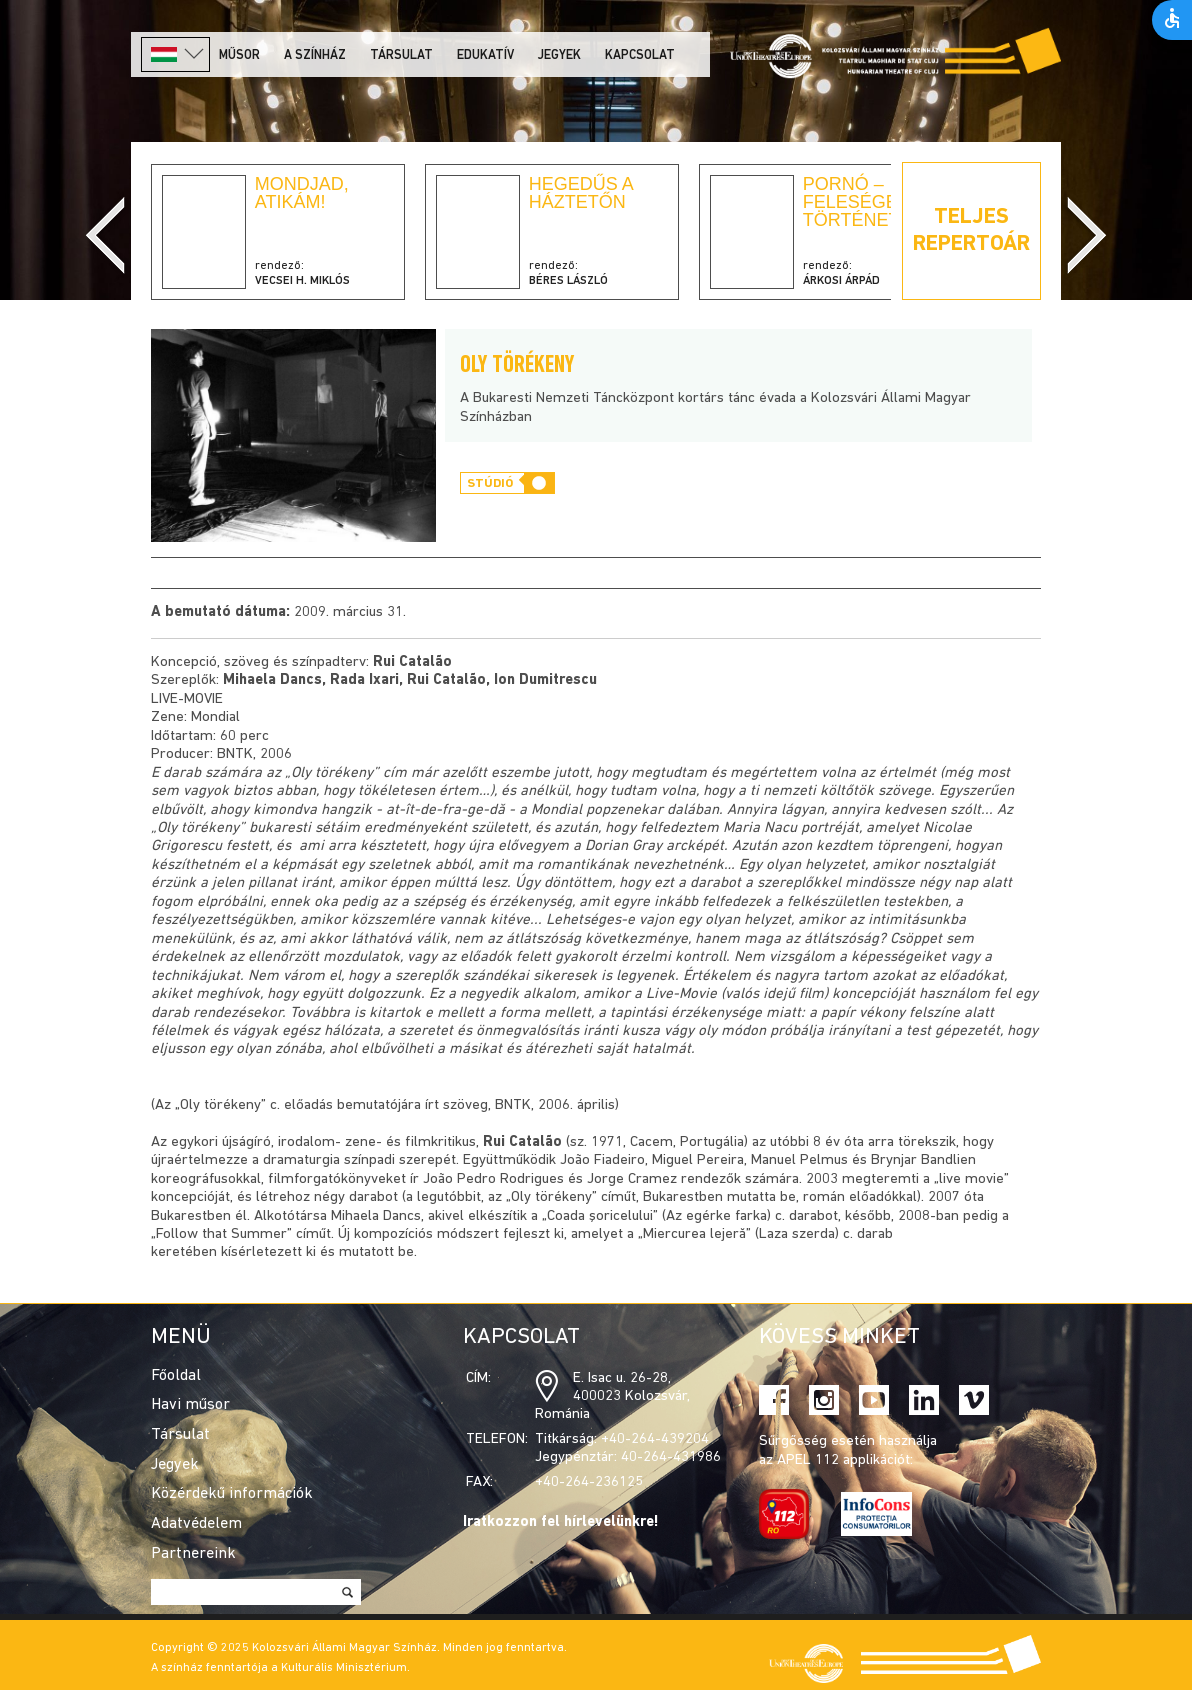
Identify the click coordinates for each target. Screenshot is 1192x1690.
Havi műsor (190, 1405)
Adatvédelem (196, 1524)
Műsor (239, 55)
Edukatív (485, 55)
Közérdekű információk (232, 1494)
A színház (315, 55)
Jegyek (559, 55)
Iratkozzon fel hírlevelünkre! (561, 1522)
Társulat (401, 55)
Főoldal (176, 1376)
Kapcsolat (640, 55)
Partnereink (193, 1554)
